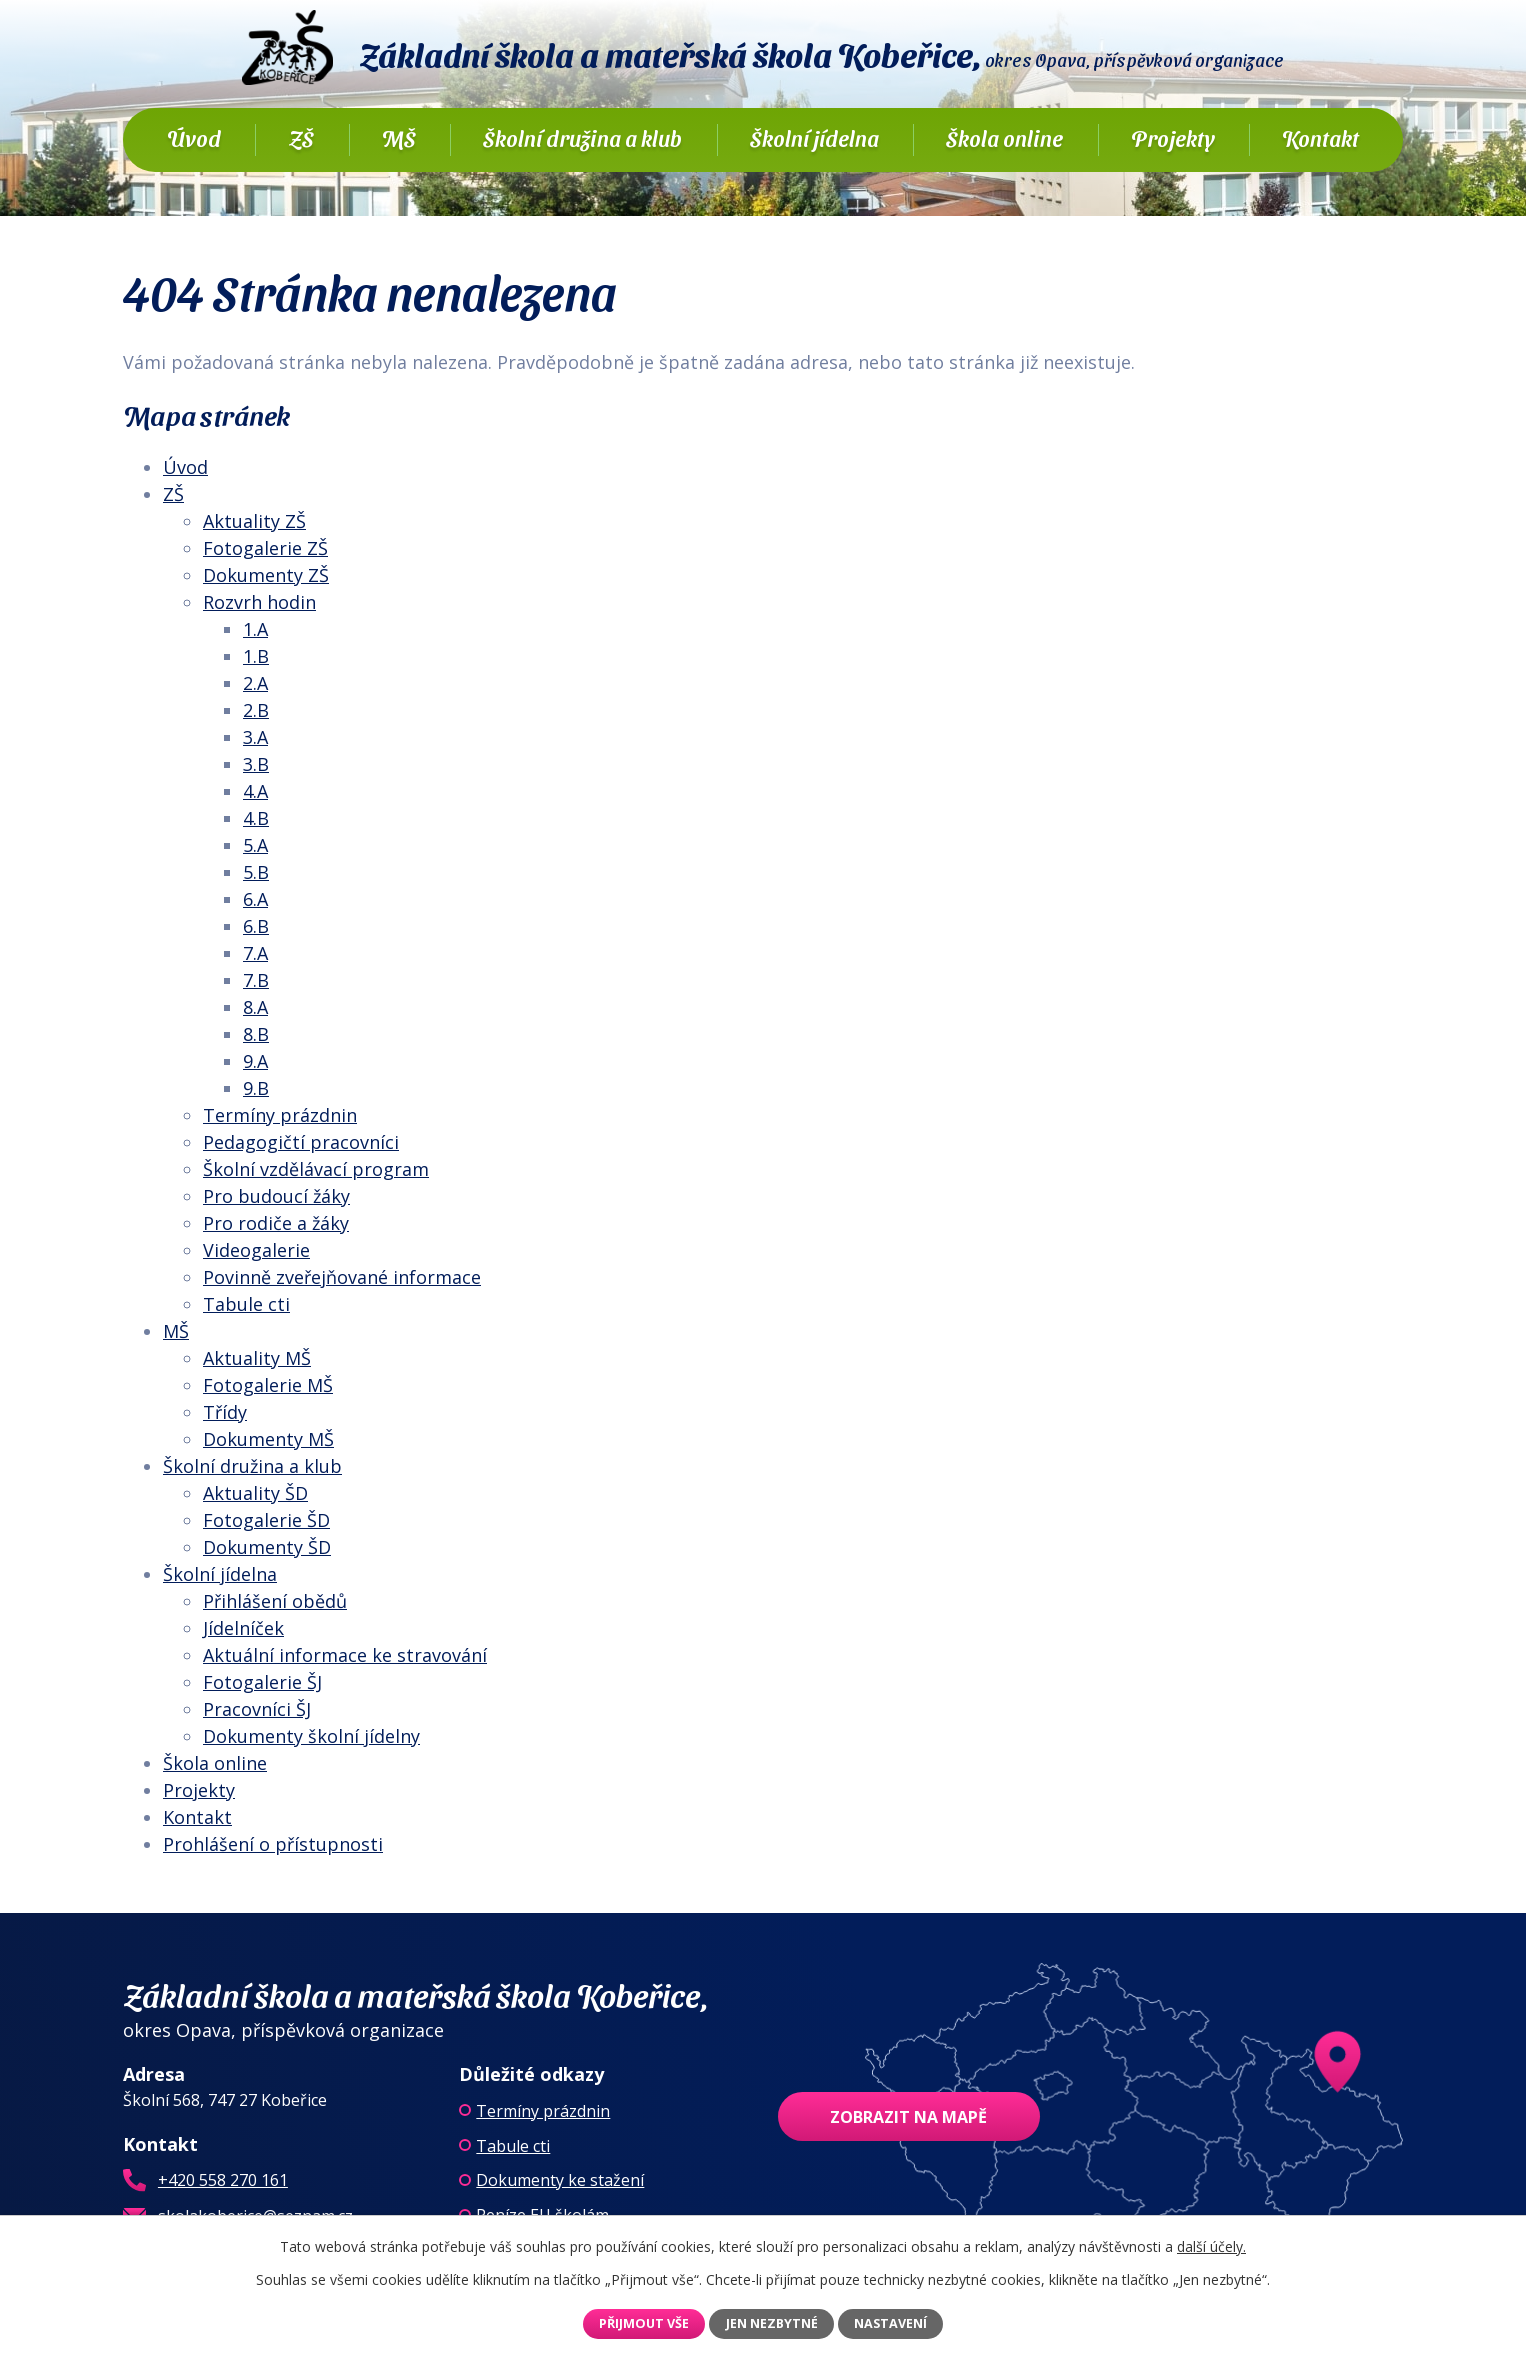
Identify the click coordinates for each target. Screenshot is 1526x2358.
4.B (256, 818)
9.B (256, 1088)
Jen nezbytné (772, 2323)
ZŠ (301, 138)
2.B (256, 710)
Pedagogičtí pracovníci (301, 1142)
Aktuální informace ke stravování (345, 1655)
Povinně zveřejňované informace (342, 1277)
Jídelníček (243, 1628)
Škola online (1004, 138)
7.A (255, 953)
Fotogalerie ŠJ (262, 1682)
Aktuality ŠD (255, 1493)
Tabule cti (246, 1304)
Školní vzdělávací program (316, 1169)
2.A (255, 683)
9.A (255, 1061)
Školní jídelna (814, 138)
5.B (256, 872)
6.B (256, 926)
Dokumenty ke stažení (560, 2180)
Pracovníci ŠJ (257, 1709)
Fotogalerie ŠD (266, 1520)
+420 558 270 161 (223, 2180)
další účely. (1211, 2246)
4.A (255, 791)
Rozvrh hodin (259, 602)
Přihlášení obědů (275, 1601)
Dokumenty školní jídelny (311, 1736)
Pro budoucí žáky (276, 1196)
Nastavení (890, 2323)
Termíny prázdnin (280, 1115)
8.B (256, 1034)
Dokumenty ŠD (267, 1547)
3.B (256, 764)
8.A (255, 1007)
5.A (255, 845)
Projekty (1173, 138)
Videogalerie (256, 1250)
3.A (255, 737)
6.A (255, 899)
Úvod (194, 138)
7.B (256, 980)
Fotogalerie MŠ (268, 1385)
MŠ (399, 138)
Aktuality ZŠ (254, 521)
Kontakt (1320, 138)
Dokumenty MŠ (268, 1439)
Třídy (225, 1412)
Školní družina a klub (582, 138)
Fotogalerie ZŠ (265, 548)
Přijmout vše (644, 2323)
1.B (256, 656)
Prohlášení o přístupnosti (273, 1844)
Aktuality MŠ (257, 1358)
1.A (255, 629)
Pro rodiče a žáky (276, 1223)
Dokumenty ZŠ (266, 575)
